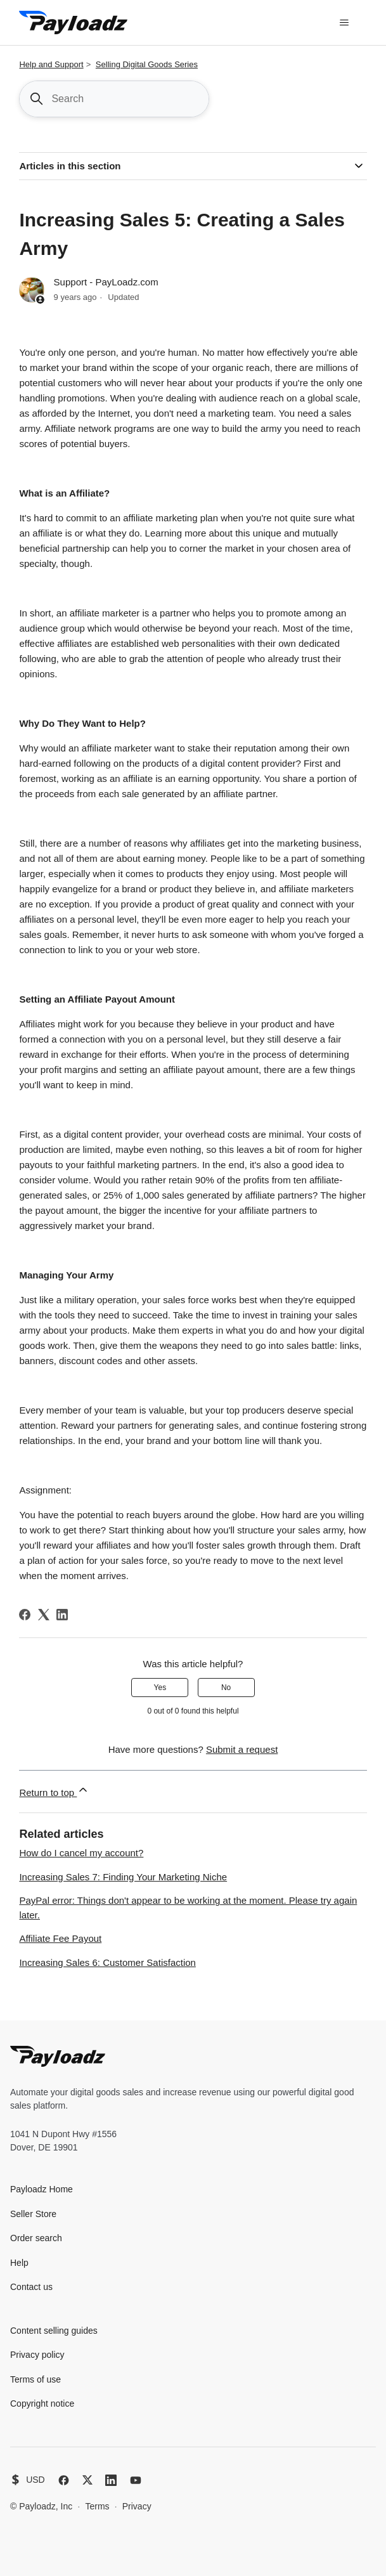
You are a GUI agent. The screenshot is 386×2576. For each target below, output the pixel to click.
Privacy (136, 2506)
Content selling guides (54, 2331)
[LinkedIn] (62, 1614)
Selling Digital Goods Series (147, 64)
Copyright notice (42, 2403)
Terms (97, 2506)
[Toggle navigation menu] (344, 23)
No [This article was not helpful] (226, 1687)
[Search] (114, 99)
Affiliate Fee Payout (60, 1938)
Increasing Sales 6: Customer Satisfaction (107, 1962)
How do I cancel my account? (81, 1852)
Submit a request (242, 1749)
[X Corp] (43, 1614)
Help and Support (51, 64)
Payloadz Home (41, 2189)
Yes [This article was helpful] (160, 1687)
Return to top (54, 1790)
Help (19, 2263)
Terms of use (35, 2379)
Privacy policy (37, 2355)
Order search (36, 2238)
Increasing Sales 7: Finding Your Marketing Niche (123, 1876)
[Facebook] (24, 1614)
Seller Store (33, 2214)
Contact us (31, 2287)
